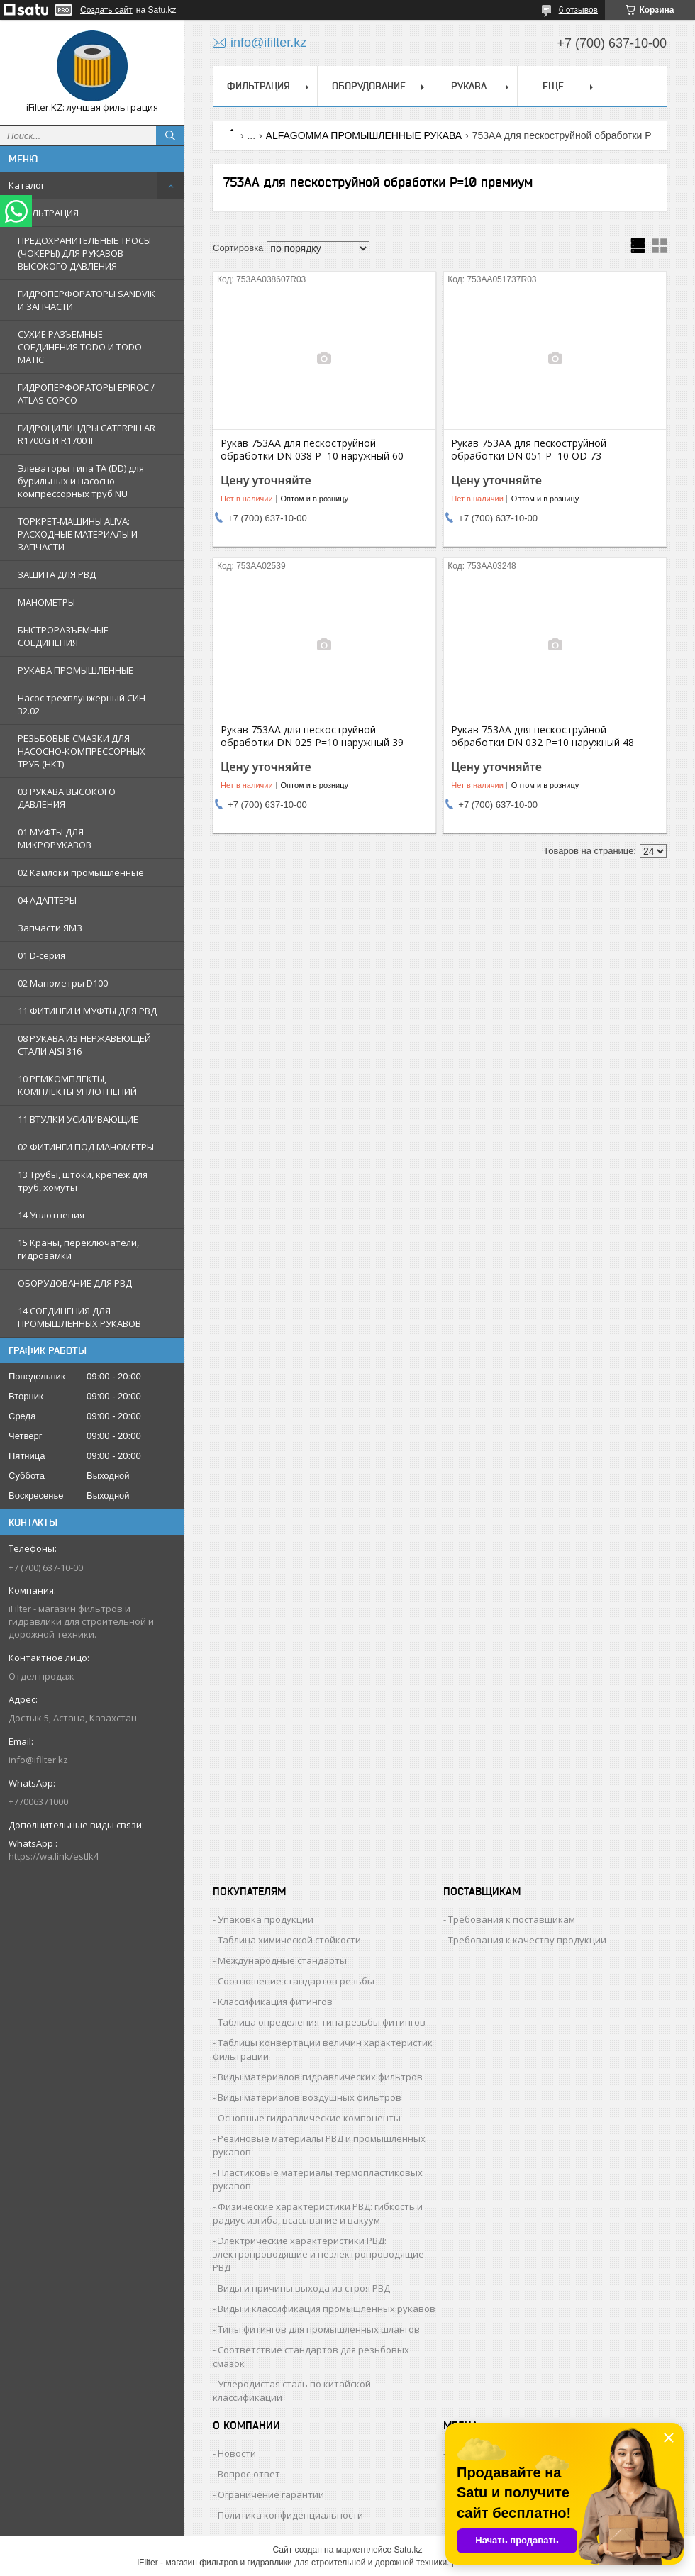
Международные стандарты (282, 1960)
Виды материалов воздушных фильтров (309, 2097)
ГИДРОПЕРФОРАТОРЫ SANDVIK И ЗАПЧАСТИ (86, 300)
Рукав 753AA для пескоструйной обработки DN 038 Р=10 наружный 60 (312, 449)
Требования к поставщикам (511, 1919)
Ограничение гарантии (271, 2494)
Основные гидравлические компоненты (309, 2117)
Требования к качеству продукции (527, 1939)
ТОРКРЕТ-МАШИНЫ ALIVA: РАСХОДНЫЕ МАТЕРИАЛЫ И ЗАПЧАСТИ (78, 534)
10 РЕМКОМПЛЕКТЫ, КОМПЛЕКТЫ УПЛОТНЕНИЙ (77, 1085)
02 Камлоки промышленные (81, 872)
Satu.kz (408, 2550)
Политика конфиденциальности (290, 2515)
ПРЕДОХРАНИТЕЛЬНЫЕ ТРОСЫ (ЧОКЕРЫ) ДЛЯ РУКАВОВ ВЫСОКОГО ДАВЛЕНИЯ (84, 253)
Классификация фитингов (275, 2001)
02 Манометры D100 (63, 983)
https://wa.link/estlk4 (54, 1856)
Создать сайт (106, 10)
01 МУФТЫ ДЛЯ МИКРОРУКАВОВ (54, 838)
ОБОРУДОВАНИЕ (369, 85)
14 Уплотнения (51, 1215)
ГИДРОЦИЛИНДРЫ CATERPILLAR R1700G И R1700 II (86, 434)
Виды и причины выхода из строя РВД (304, 2288)
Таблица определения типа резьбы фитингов (322, 2022)
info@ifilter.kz (38, 1759)
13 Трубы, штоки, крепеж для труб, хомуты (83, 1181)
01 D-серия (41, 955)
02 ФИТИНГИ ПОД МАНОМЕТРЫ (86, 1146)
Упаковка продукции (265, 1919)
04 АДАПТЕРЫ (47, 900)
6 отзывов (578, 10)
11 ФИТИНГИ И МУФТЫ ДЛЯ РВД (87, 1010)
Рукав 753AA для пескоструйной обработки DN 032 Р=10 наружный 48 (542, 736)
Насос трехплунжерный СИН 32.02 (81, 704)
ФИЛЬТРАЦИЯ (48, 212)
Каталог (27, 185)
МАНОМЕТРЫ (46, 602)
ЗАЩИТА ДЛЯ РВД (57, 574)
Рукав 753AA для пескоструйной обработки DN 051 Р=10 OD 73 (528, 449)
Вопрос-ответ (249, 2473)
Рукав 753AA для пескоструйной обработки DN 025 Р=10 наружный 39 (312, 736)
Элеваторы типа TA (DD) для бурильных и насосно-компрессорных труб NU (81, 481)
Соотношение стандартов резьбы (296, 1981)
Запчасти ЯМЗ (50, 927)
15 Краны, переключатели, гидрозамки (78, 1249)
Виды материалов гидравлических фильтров (320, 2076)
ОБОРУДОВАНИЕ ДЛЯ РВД (75, 1283)
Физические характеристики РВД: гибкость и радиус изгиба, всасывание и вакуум (318, 2213)
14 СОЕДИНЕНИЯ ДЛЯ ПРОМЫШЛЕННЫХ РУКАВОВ (79, 1317)
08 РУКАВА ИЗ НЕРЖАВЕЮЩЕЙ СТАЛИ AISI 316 (84, 1044)
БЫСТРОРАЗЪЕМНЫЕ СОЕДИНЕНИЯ (63, 636)
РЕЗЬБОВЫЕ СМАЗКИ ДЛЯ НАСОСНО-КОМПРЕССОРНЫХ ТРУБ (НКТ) (81, 751)
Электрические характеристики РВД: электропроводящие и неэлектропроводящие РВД (318, 2254)
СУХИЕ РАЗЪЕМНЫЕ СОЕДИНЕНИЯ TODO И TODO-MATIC (81, 347)
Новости (237, 2453)
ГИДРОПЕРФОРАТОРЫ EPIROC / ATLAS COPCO (86, 393)
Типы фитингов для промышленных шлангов (319, 2329)
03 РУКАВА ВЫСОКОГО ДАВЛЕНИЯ (67, 798)
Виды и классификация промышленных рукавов (326, 2308)
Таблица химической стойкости (289, 1939)
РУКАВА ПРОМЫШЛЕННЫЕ (75, 670)
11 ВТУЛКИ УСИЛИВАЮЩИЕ (78, 1119)
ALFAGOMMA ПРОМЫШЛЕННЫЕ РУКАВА (364, 135)
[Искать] (170, 135)
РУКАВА (468, 85)
